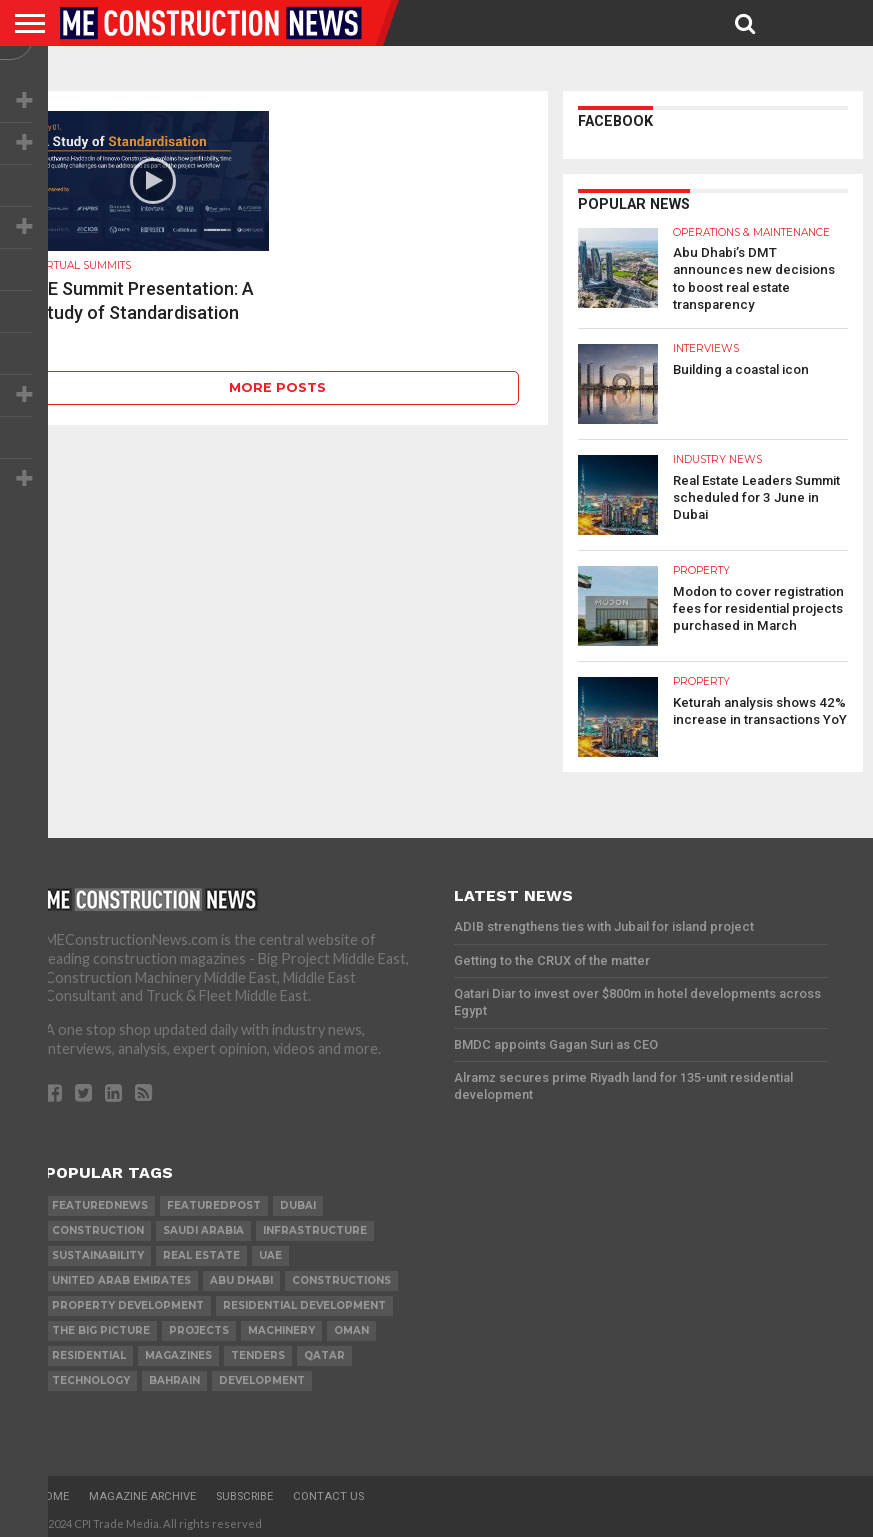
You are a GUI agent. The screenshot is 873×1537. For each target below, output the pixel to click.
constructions (341, 1275)
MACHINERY (281, 1325)
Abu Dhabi (241, 1275)
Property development (128, 1300)
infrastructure (315, 1225)
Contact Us (328, 1491)
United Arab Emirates (121, 1275)
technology (91, 1375)
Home (53, 1491)
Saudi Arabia (203, 1225)
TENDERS (258, 1350)
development (262, 1375)
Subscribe (244, 1491)
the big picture (101, 1325)
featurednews (100, 1200)
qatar (324, 1350)
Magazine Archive (142, 1491)
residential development (304, 1300)
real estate (201, 1250)
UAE (270, 1250)
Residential (89, 1350)
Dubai (298, 1200)
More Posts (277, 387)
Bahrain (174, 1375)
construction (98, 1225)
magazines (178, 1350)
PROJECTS (199, 1325)
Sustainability (98, 1250)
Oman (351, 1325)
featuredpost (214, 1200)
